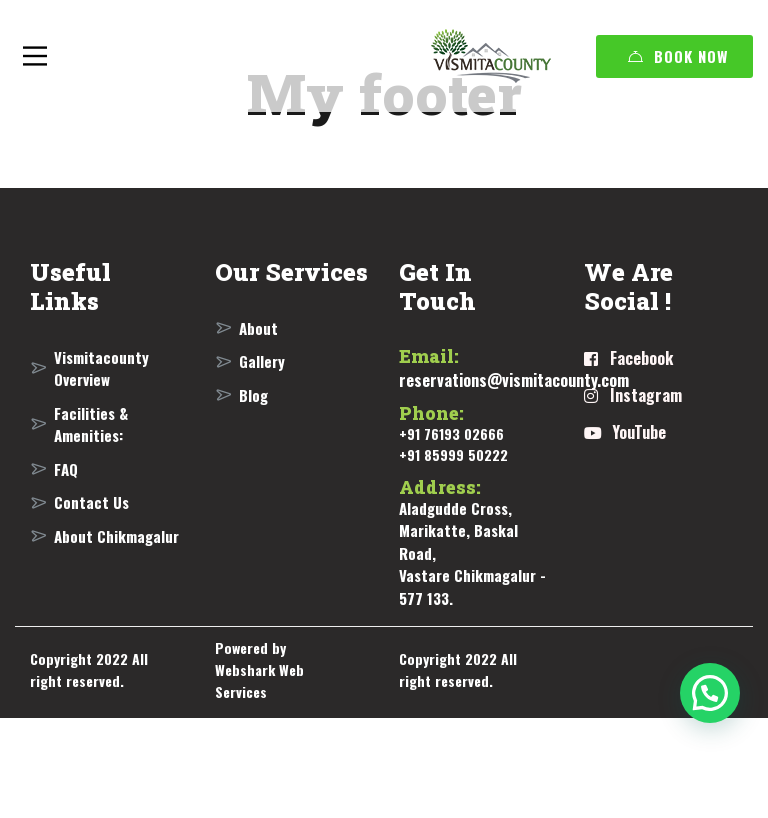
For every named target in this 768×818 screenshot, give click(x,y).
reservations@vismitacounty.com (514, 380)
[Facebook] (628, 359)
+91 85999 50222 (453, 454)
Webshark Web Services (259, 680)
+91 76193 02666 (451, 433)
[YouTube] (625, 433)
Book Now (678, 56)
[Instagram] (633, 396)
